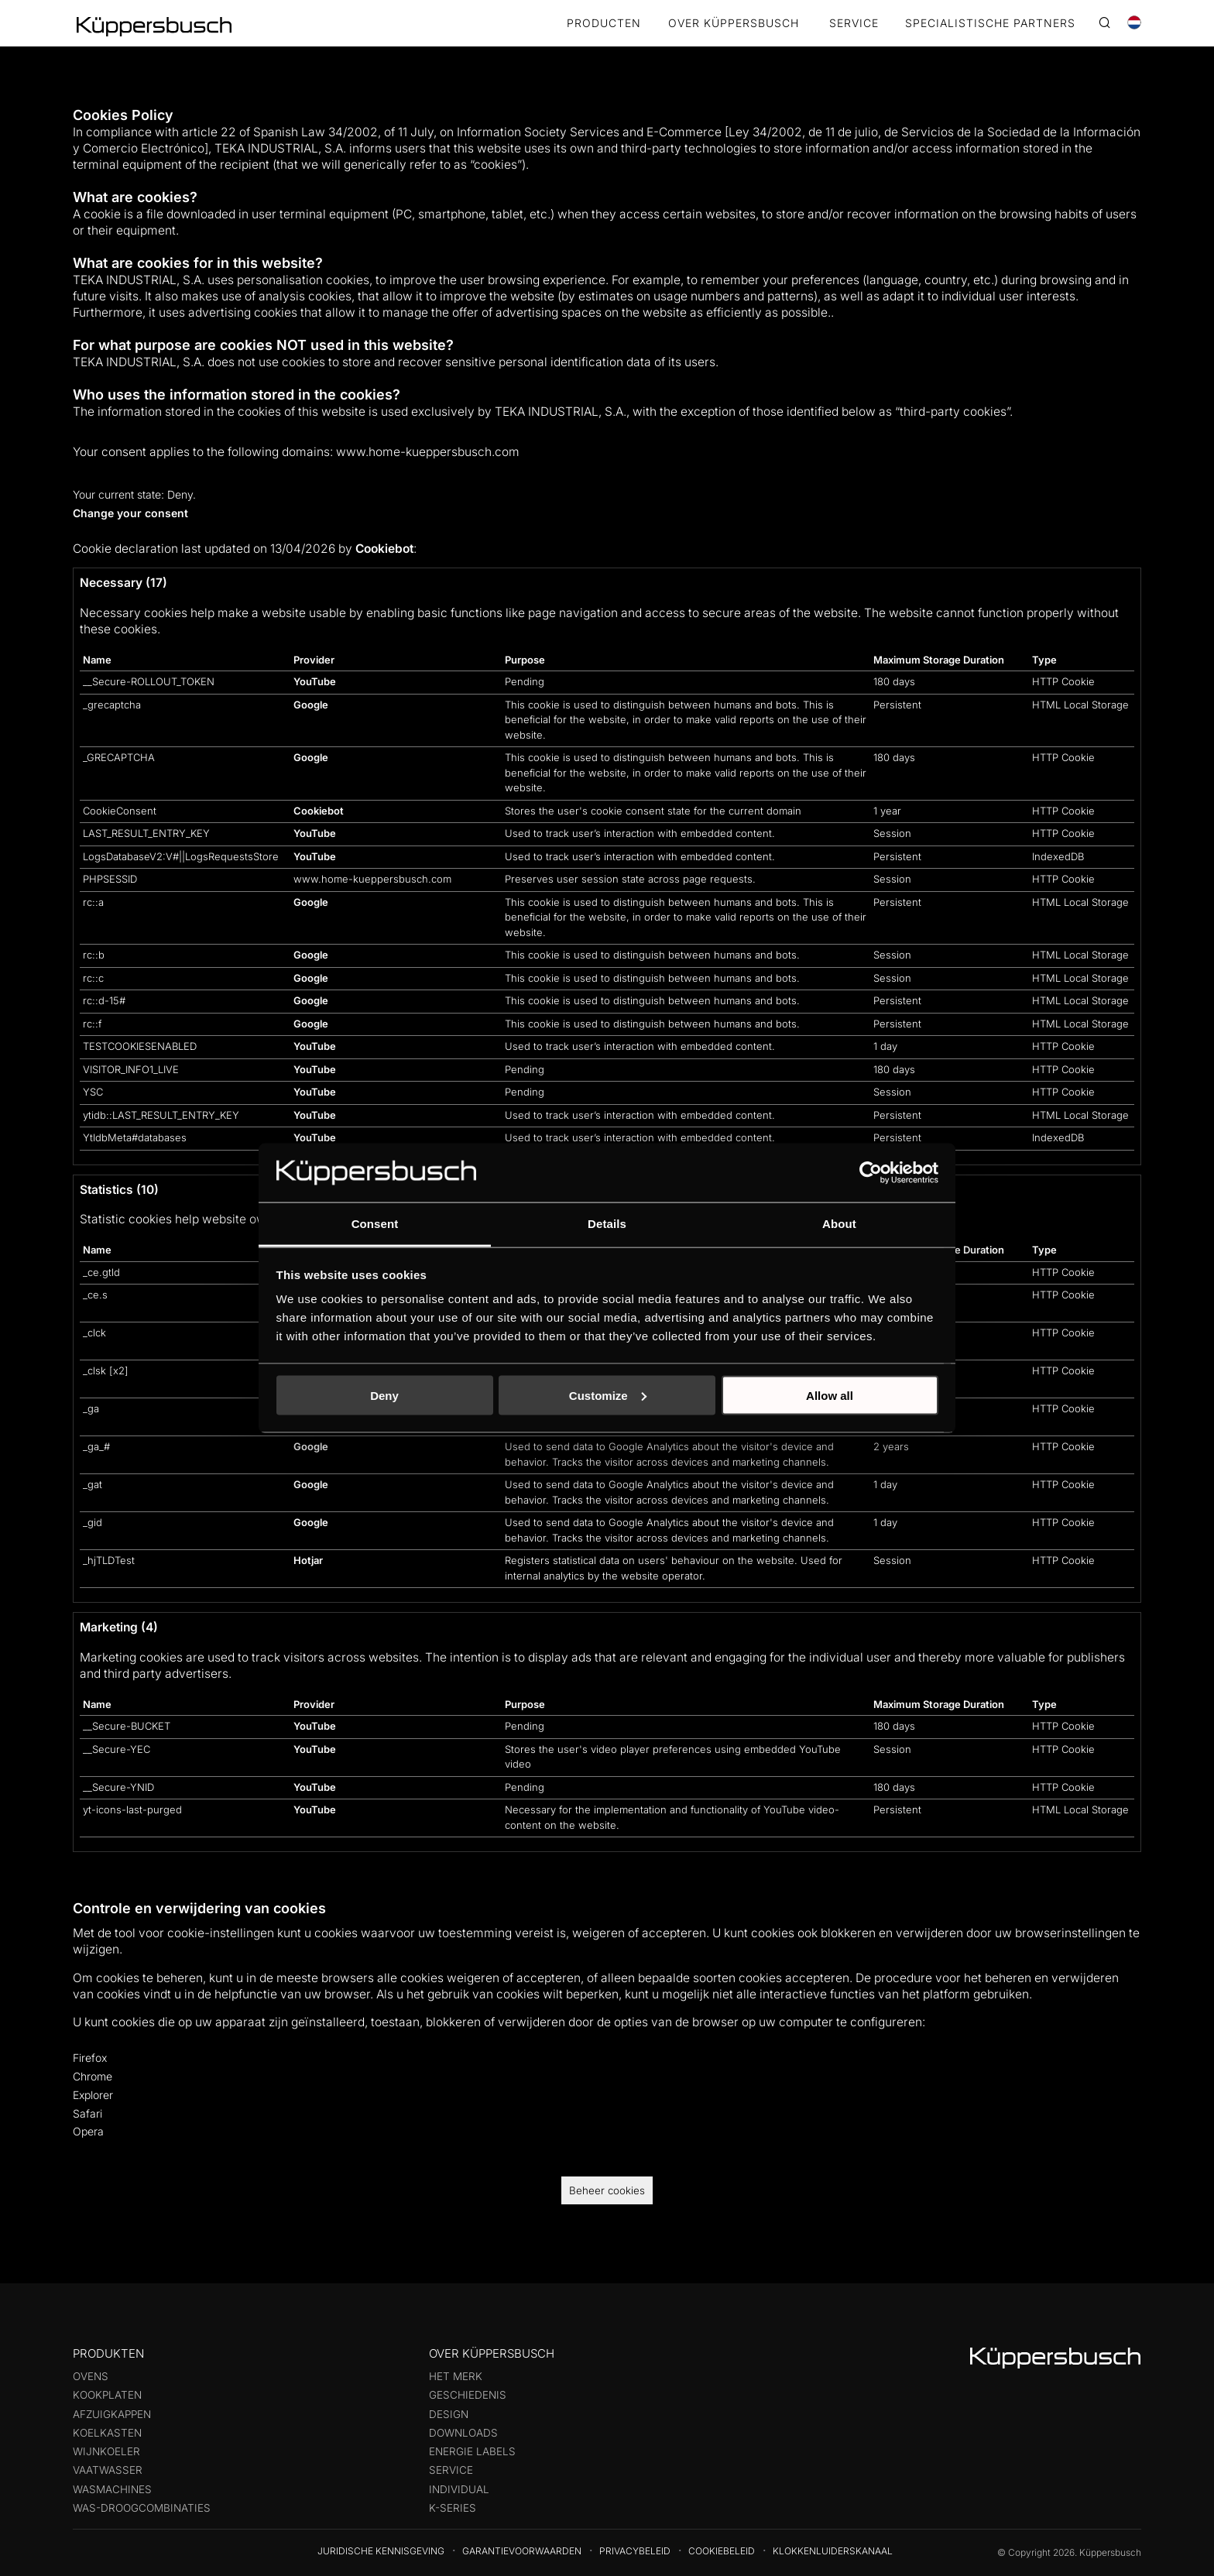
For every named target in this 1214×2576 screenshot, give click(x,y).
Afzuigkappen (112, 2414)
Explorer (93, 2094)
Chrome (92, 2076)
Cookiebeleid (721, 2551)
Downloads (463, 2433)
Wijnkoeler (106, 2451)
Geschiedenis (467, 2395)
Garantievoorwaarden (521, 2551)
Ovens (90, 2376)
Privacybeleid (634, 2551)
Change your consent (130, 513)
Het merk (455, 2376)
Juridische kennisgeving (380, 2551)
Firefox (90, 2057)
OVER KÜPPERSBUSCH (733, 23)
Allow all (829, 1394)
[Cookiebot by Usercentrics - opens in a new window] (870, 1172)
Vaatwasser (107, 2470)
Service (451, 2470)
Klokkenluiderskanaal (833, 2551)
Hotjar (308, 1560)
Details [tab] (607, 1223)
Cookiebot (384, 548)
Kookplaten (107, 2395)
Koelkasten (107, 2433)
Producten (604, 23)
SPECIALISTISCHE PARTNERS (990, 23)
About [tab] (839, 1223)
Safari (87, 2113)
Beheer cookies (607, 2190)
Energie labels (472, 2451)
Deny (384, 1394)
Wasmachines (112, 2489)
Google (310, 704)
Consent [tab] (375, 1223)
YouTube (314, 681)
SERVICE (854, 23)
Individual (459, 2489)
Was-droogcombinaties (142, 2508)
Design (448, 2414)
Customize (607, 1394)
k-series (452, 2508)
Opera (88, 2131)
